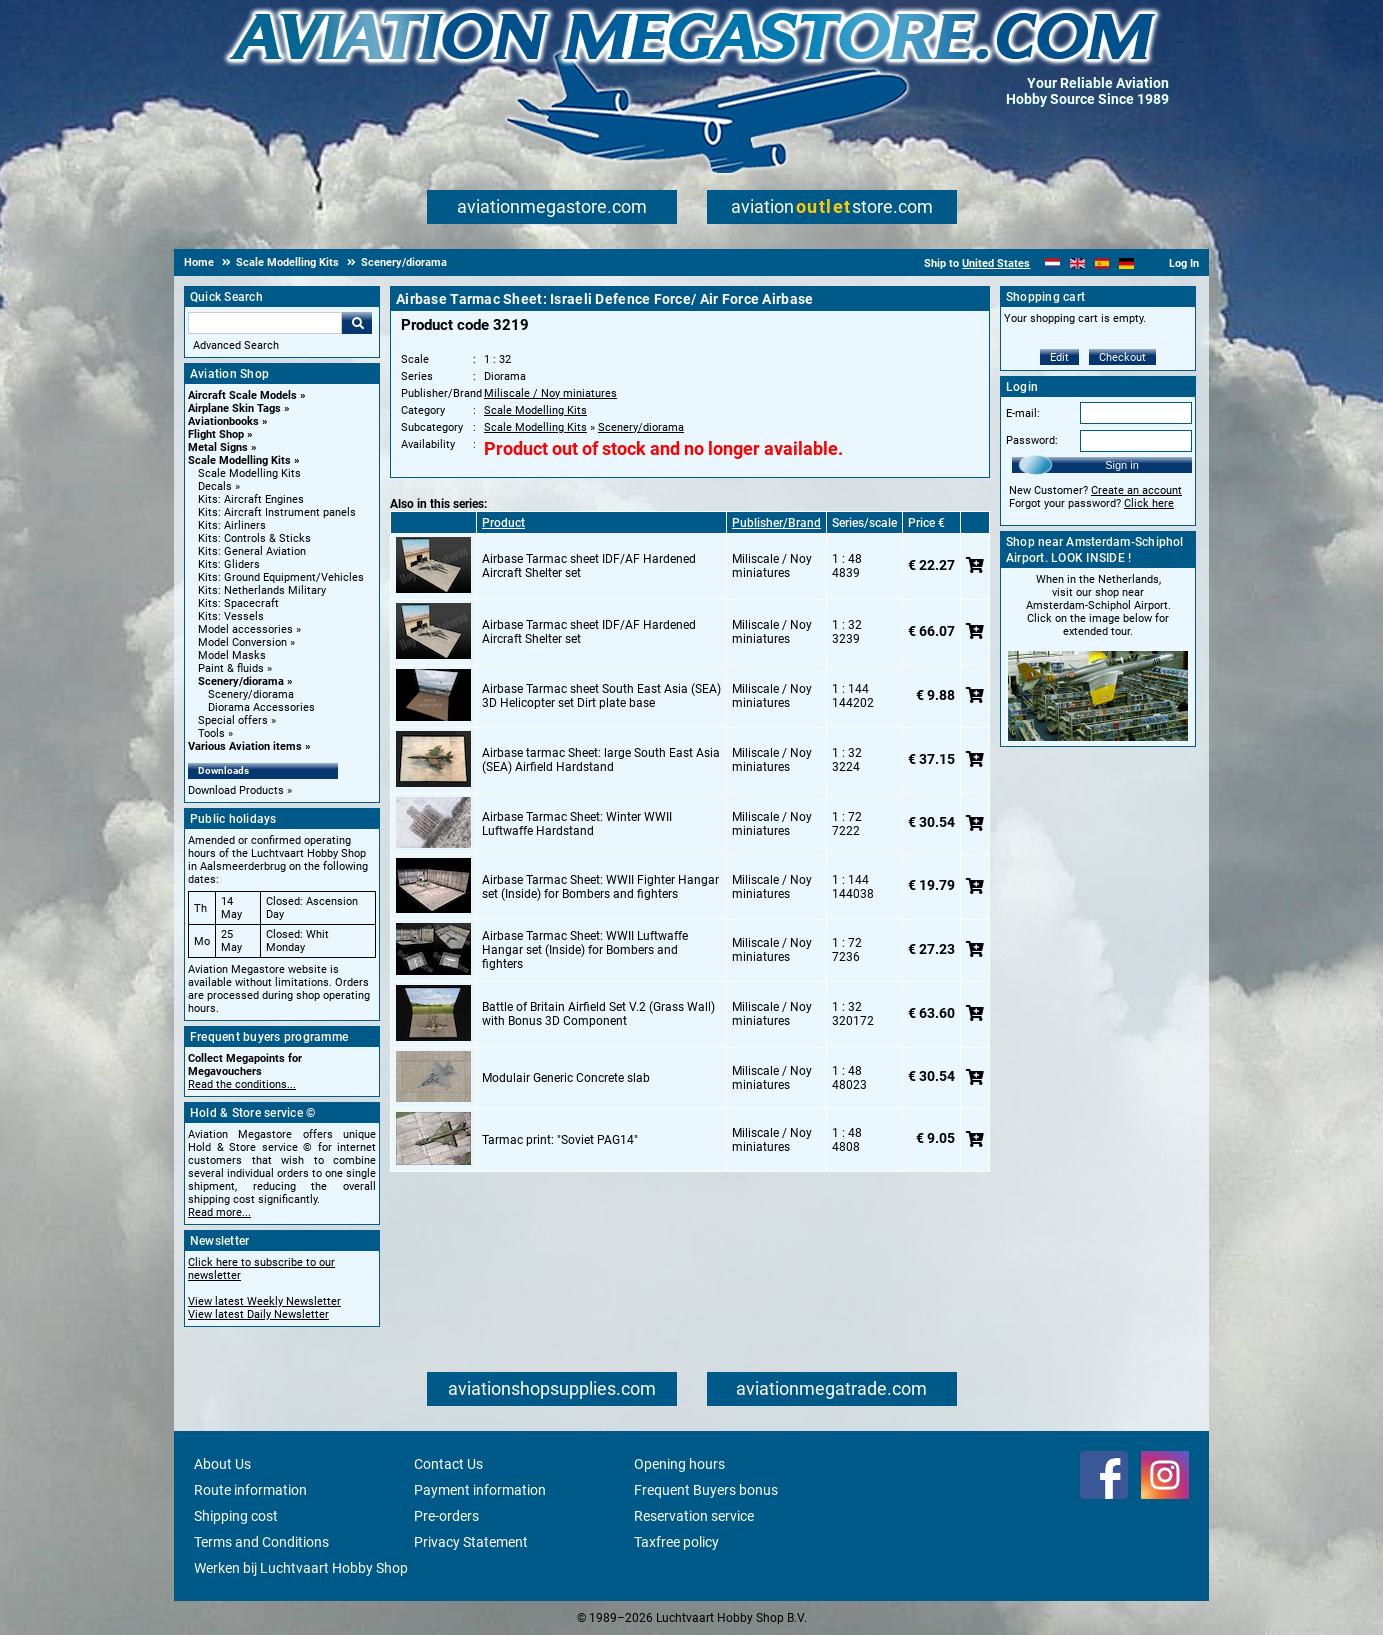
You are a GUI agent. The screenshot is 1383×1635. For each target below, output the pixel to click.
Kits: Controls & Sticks (254, 538)
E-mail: (1023, 413)
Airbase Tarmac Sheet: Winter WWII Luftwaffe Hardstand (577, 824)
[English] (1077, 263)
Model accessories (245, 629)
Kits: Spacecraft (238, 603)
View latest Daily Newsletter (258, 1314)
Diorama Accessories (261, 707)
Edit (1059, 357)
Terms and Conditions (261, 1542)
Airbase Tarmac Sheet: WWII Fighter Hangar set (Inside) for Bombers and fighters (600, 887)
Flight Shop (216, 434)
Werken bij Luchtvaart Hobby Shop (301, 1568)
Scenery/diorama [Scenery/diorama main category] (251, 694)
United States (996, 263)
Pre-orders (446, 1516)
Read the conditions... (242, 1084)
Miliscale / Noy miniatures (550, 393)
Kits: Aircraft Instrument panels (277, 512)
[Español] (1102, 263)
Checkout (1122, 357)
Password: (1032, 440)
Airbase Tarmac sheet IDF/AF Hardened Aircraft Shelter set (589, 566)
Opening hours (679, 1464)
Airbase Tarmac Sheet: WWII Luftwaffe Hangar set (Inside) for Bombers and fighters (585, 950)
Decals (215, 486)
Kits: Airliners (232, 525)
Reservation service (694, 1516)
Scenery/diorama (241, 681)
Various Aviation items (245, 746)
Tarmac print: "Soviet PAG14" (560, 1140)
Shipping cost (236, 1516)
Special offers (233, 720)
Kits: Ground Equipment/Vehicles (281, 577)
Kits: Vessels (231, 616)
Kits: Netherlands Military (262, 590)
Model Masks (232, 655)
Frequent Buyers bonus (706, 1490)
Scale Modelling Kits (239, 460)
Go (357, 323)
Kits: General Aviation (252, 551)
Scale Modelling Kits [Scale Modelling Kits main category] (249, 473)
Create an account (1136, 490)
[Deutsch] (1126, 263)
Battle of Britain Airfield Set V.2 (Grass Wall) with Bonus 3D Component (598, 1014)
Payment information (480, 1490)
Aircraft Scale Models (242, 395)
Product (503, 523)
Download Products (236, 790)
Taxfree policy (676, 1542)
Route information (250, 1490)
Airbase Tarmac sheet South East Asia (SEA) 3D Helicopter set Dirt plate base (601, 696)
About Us (222, 1464)
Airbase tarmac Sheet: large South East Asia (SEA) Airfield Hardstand (601, 760)
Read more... (219, 1212)
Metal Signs (218, 447)
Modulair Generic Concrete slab (566, 1078)
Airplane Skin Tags (234, 408)
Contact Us (448, 1464)
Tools (211, 733)
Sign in (1122, 465)
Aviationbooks (223, 421)
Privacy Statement (471, 1542)
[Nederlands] (1052, 263)
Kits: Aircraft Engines (251, 499)
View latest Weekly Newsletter (264, 1301)
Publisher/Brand (776, 523)
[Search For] (265, 323)
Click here (1149, 503)
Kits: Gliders (229, 564)
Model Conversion (242, 642)
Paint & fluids (231, 668)
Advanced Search (236, 345)
